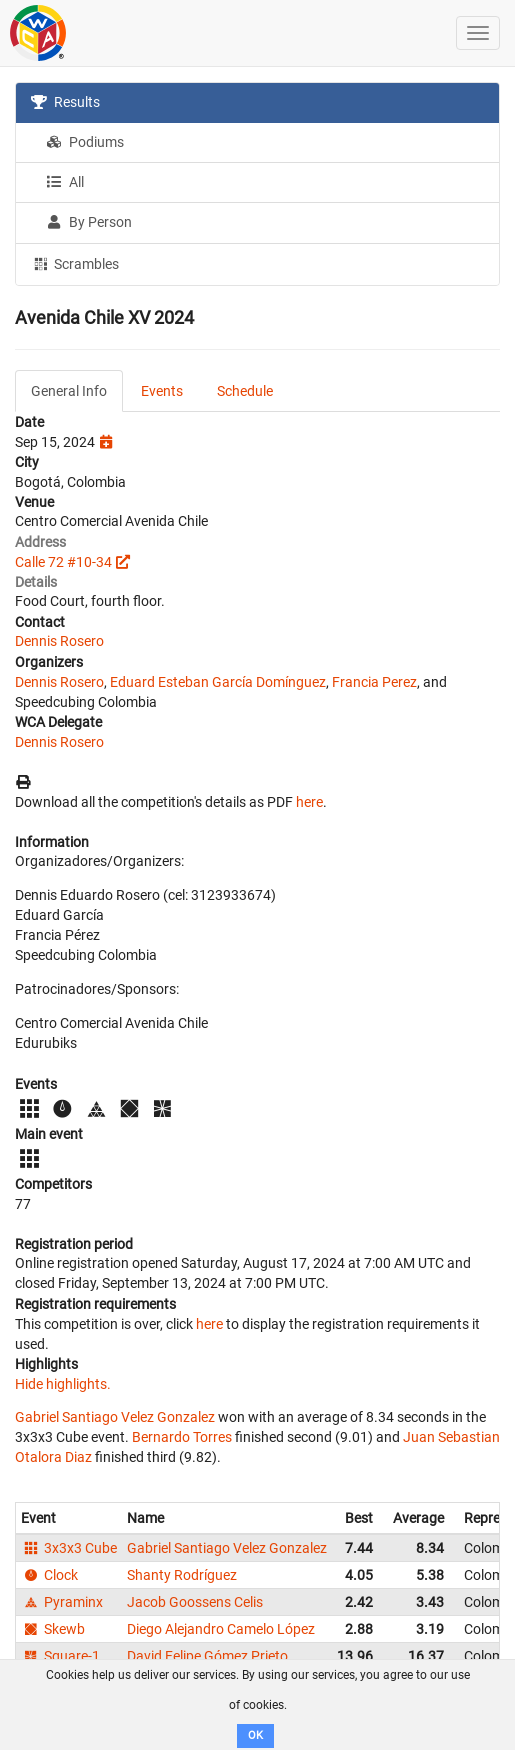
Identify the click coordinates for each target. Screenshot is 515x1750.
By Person (89, 222)
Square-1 (60, 1656)
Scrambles (75, 263)
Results (65, 102)
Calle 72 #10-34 (63, 562)
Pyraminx (62, 1602)
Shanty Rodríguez (182, 1575)
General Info (69, 391)
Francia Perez (374, 682)
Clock (49, 1575)
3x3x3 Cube (69, 1548)
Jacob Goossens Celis (195, 1602)
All (65, 182)
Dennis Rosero (59, 641)
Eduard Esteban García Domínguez (218, 682)
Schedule (245, 391)
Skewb (53, 1629)
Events (162, 391)
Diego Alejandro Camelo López (221, 1629)
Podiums (85, 142)
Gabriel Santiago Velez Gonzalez (115, 1417)
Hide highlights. (63, 1384)
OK (255, 1735)
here (309, 802)
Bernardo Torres (182, 1437)
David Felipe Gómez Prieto (207, 1656)
